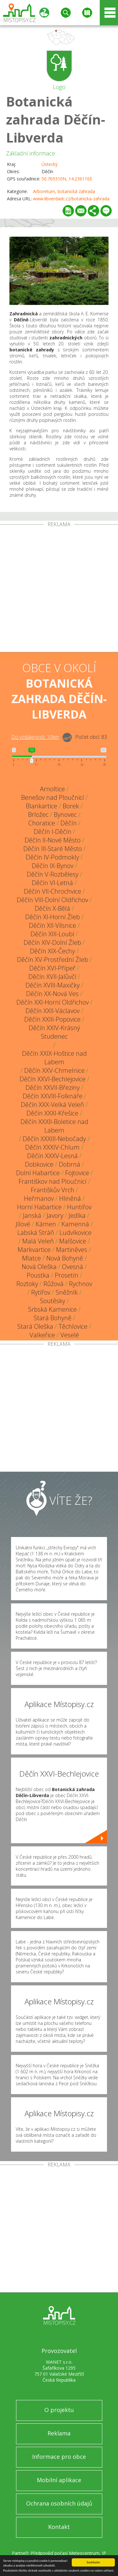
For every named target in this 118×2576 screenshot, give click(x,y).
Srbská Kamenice (52, 1309)
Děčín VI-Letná (52, 882)
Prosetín (66, 1275)
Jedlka (77, 1215)
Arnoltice (52, 789)
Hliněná (70, 1198)
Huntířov (79, 1207)
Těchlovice (73, 1326)
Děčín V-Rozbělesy (52, 874)
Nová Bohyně (64, 1258)
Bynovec (65, 814)
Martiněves (71, 1249)
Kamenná (75, 1224)
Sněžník (67, 1292)
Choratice (41, 823)
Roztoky (27, 1283)
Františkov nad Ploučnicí (53, 1181)
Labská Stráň (35, 1232)
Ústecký (50, 164)
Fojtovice (77, 1173)
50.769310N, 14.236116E (67, 179)
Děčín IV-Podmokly (52, 857)
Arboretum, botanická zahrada (64, 191)
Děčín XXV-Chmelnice (54, 1070)
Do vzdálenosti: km (35, 736)
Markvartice (34, 1249)
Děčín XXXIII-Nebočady (54, 1138)
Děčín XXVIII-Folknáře (52, 1096)
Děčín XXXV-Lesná (52, 1155)
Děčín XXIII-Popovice (52, 1019)
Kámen (46, 1224)
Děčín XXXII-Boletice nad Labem (54, 1125)
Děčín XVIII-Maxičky (52, 985)
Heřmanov (39, 1198)
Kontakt (59, 2526)
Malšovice (72, 1241)
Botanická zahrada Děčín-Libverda (55, 119)
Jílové (23, 1224)
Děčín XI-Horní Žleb (52, 917)
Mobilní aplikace (59, 2480)
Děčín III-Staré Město (52, 848)
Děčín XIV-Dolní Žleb (52, 942)
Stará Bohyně (52, 1318)
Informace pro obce (59, 2456)
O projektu (59, 2410)
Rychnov (80, 1283)
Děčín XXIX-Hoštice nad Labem (54, 1057)
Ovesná (72, 1266)
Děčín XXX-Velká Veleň (52, 1104)
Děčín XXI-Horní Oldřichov (52, 1002)
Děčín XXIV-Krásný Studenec (54, 1032)
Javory (55, 1215)
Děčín (68, 823)
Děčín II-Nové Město (53, 840)
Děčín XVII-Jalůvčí (52, 976)
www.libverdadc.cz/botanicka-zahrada (71, 199)
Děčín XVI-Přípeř (52, 968)
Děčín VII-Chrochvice (52, 891)
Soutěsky (52, 1301)
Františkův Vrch (52, 1190)
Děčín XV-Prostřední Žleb (52, 959)
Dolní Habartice (38, 1173)
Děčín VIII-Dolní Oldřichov (52, 900)
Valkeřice (42, 1335)
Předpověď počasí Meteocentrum (65, 2553)
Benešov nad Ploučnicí (52, 797)
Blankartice (41, 806)
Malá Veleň (38, 1241)
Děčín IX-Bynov (52, 865)
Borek (71, 806)
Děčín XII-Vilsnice (52, 925)
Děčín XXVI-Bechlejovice (53, 1079)
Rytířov (40, 1292)
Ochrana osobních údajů (59, 2503)
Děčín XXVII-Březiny (52, 1087)
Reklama (59, 2433)
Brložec (38, 814)
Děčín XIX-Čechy (52, 951)
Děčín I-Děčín (52, 831)
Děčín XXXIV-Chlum (52, 1147)
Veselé (69, 1335)
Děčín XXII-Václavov (52, 1010)
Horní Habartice (39, 1207)
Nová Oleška (39, 1266)
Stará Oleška (35, 1326)
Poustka (38, 1275)
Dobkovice (39, 1164)
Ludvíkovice (75, 1232)
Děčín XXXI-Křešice (52, 1113)
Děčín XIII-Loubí (52, 934)
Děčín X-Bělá (52, 908)
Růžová (53, 1283)
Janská (32, 1215)
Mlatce (31, 1258)
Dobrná (69, 1164)
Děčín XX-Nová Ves (52, 993)
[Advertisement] (59, 589)
